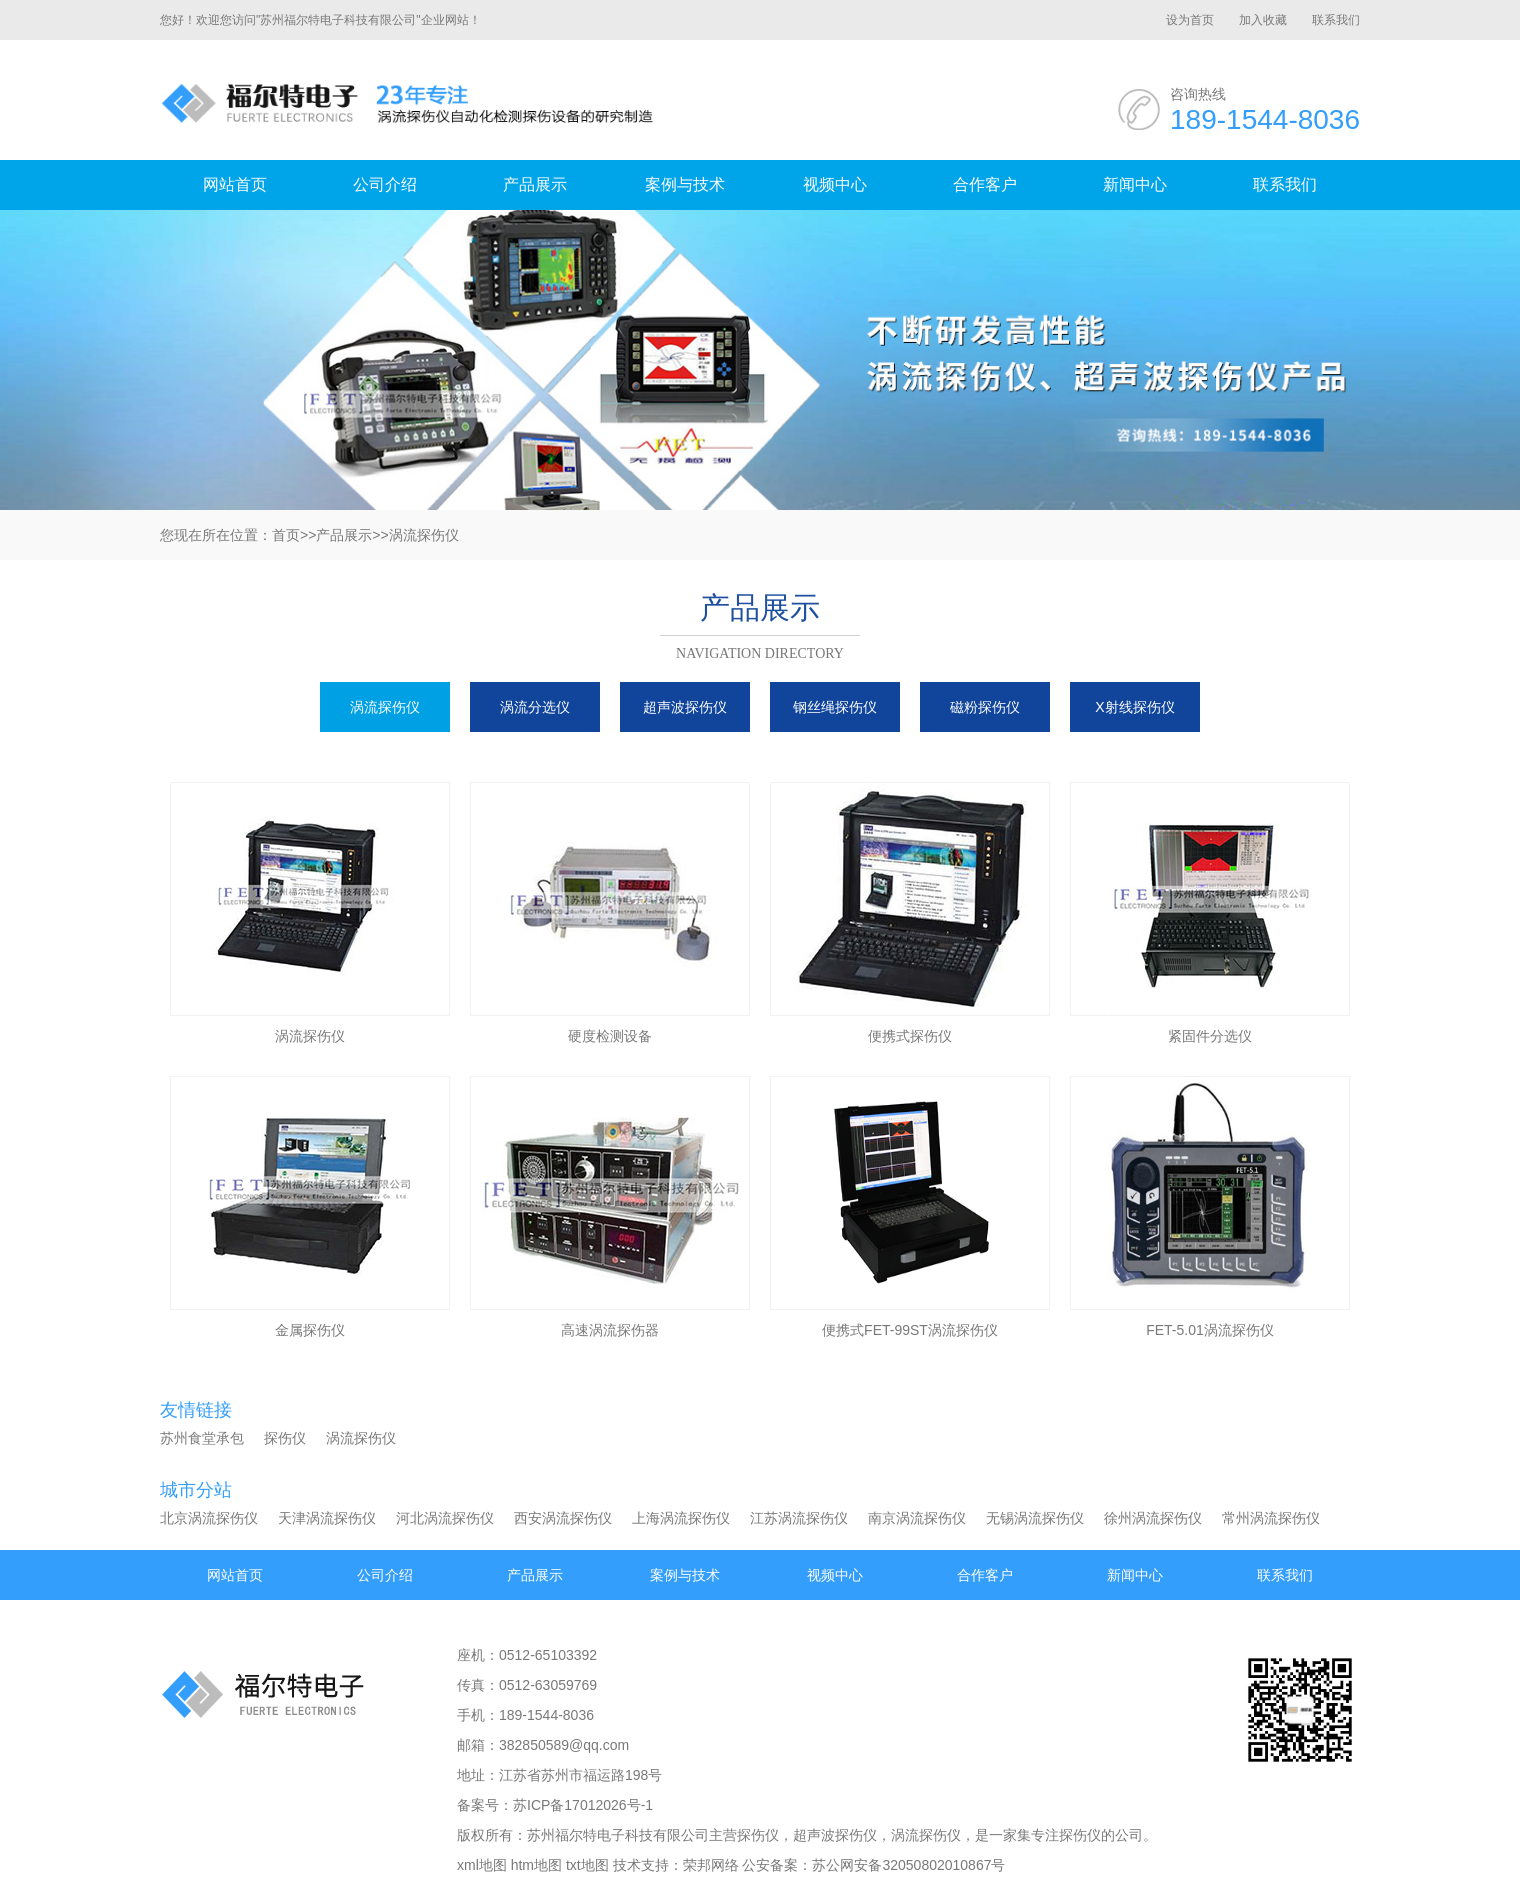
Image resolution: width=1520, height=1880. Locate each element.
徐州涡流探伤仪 (1153, 1518)
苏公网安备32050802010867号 (908, 1865)
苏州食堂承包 (202, 1438)
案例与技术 (685, 184)
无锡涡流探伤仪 (1035, 1518)
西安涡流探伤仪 (563, 1518)
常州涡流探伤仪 (1271, 1518)
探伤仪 (285, 1438)
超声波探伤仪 (685, 707)
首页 (286, 535)
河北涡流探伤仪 (445, 1518)
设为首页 (1190, 20)
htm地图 (536, 1865)
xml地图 (482, 1865)
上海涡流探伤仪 (681, 1518)
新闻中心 (1135, 184)
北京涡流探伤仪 (209, 1518)
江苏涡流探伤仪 (799, 1518)
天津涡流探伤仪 (327, 1518)
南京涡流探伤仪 (917, 1518)
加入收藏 (1263, 20)
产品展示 (535, 184)
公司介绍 (385, 184)
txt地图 (587, 1865)
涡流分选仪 (535, 707)
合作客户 (985, 184)
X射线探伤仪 (1134, 707)
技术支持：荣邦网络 (676, 1865)
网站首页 (235, 184)
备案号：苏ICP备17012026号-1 (555, 1805)
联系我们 (1336, 20)
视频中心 (835, 184)
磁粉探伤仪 (985, 707)
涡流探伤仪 (424, 535)
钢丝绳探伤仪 (835, 707)
